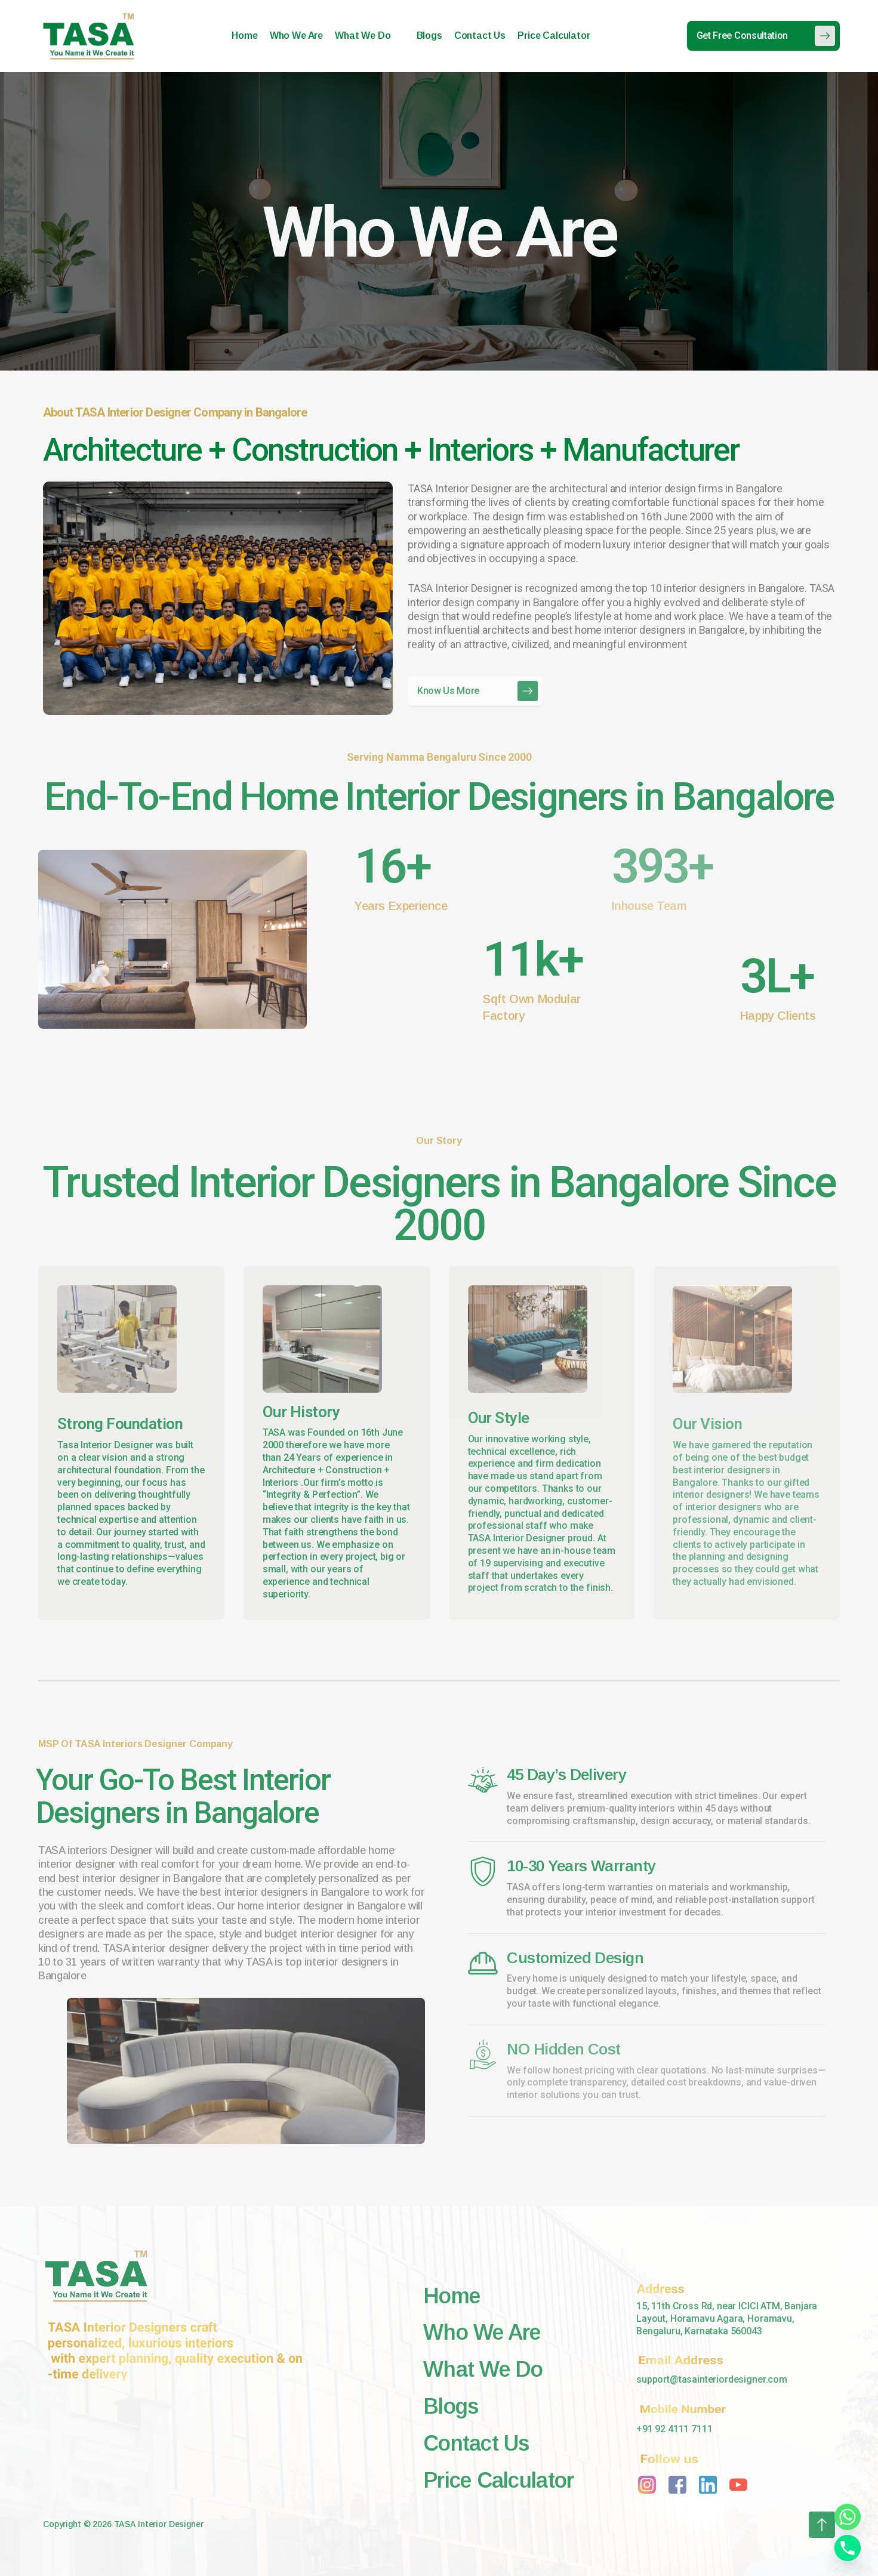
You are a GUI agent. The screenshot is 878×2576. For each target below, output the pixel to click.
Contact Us (480, 35)
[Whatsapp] (847, 2517)
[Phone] (847, 2548)
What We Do (368, 35)
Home (244, 35)
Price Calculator (553, 35)
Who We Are (296, 35)
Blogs (429, 35)
